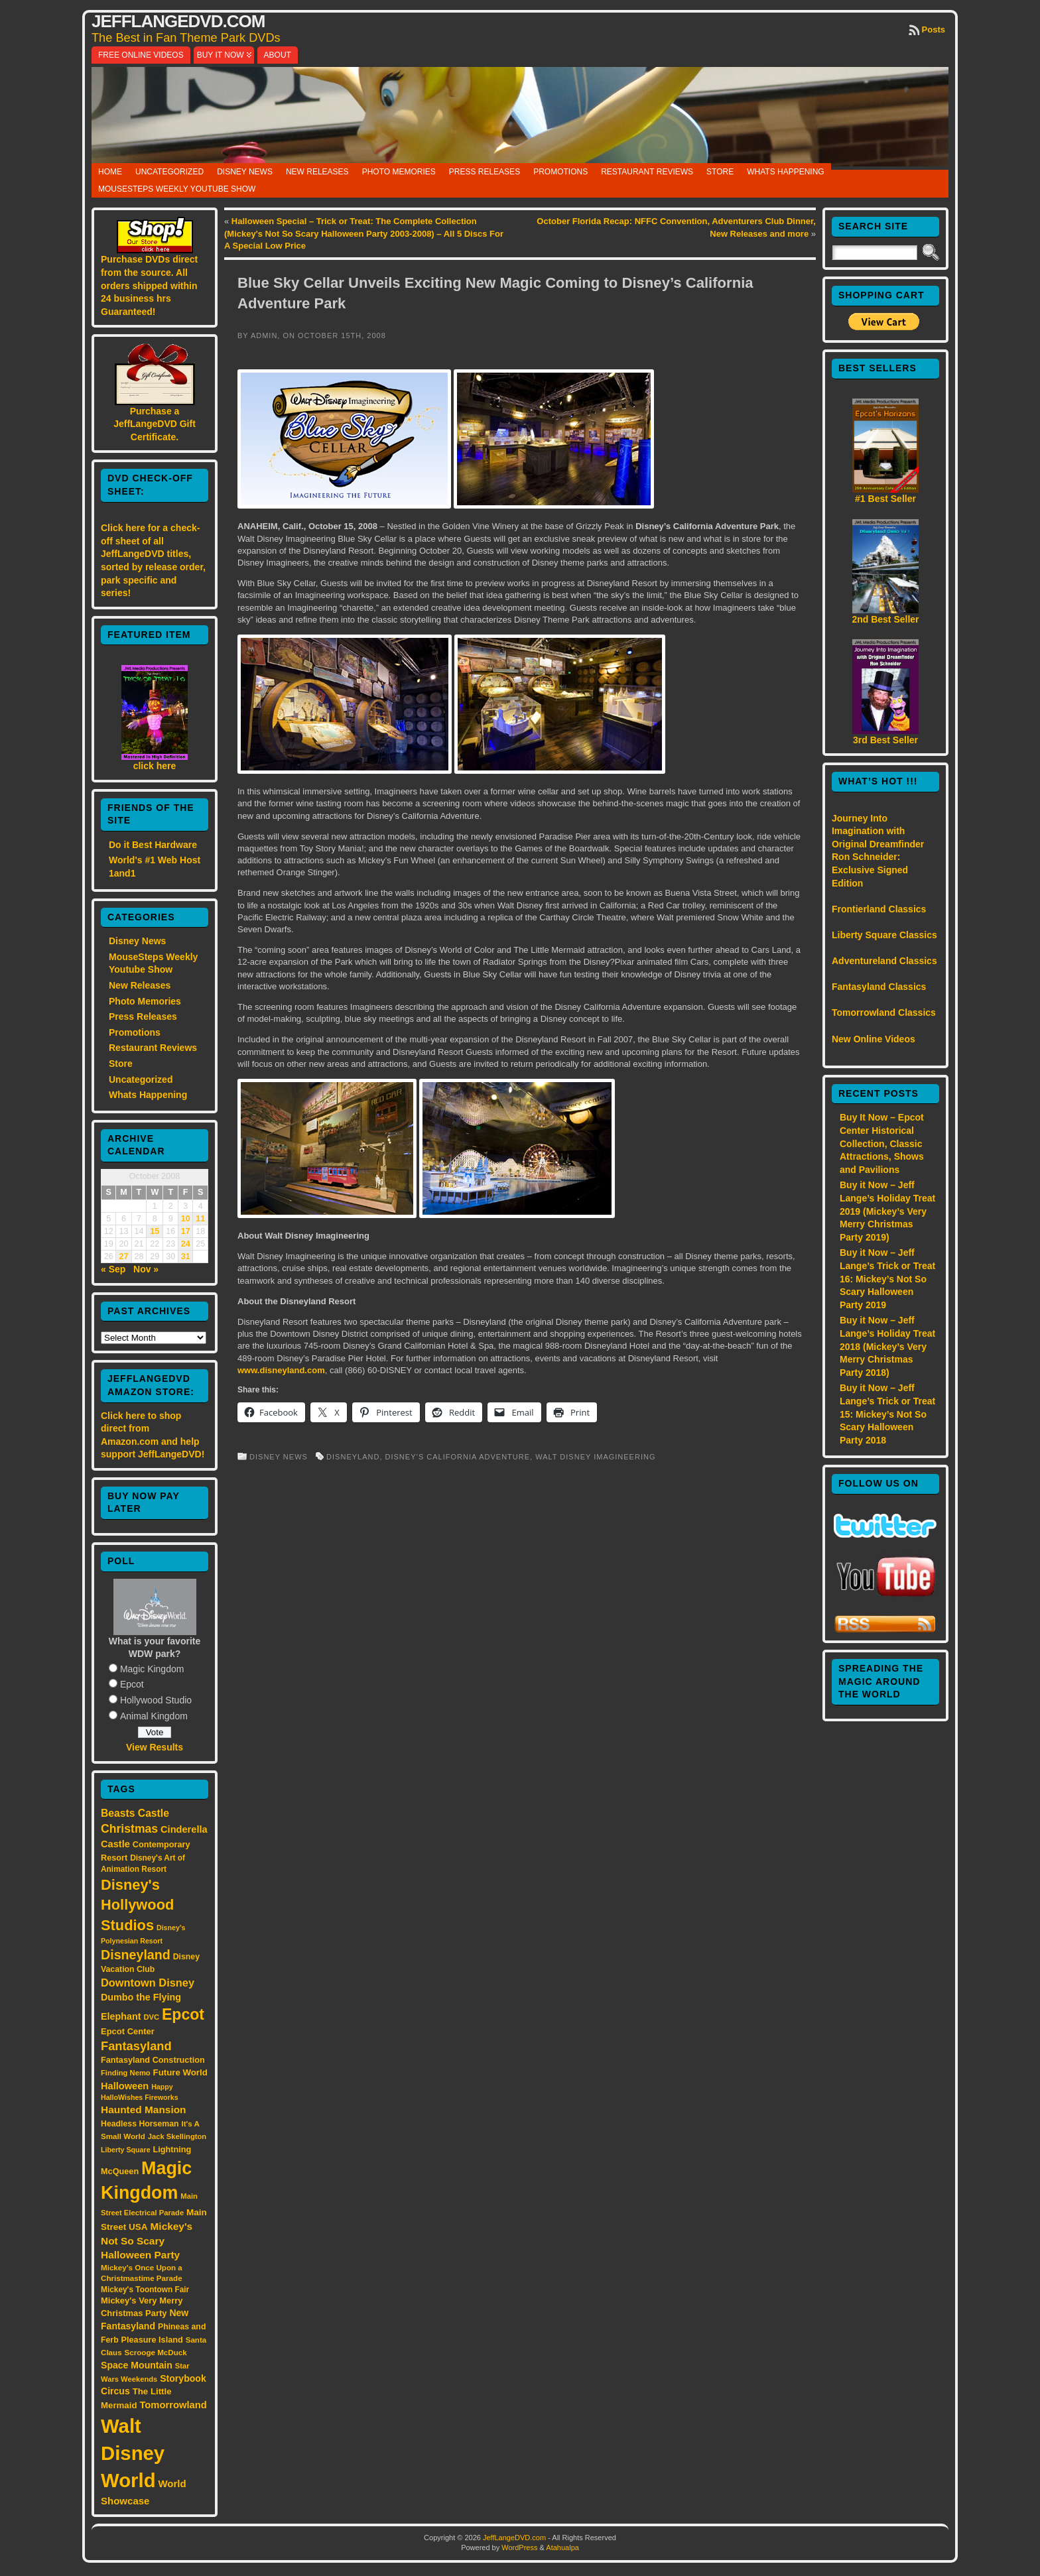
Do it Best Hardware (153, 844)
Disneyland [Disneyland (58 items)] (135, 1954)
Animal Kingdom (154, 1716)
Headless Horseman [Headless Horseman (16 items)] (140, 2123)
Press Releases (484, 171)
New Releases (317, 171)
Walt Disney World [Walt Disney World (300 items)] (132, 2453)
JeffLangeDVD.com (178, 21)
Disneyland (352, 1457)
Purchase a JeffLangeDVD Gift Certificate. (154, 424)
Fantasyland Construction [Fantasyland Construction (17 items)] (153, 2060)
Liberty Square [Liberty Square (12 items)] (126, 2150)
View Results (154, 1747)
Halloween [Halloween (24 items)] (125, 2086)
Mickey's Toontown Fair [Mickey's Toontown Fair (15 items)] (145, 2289)
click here (154, 766)
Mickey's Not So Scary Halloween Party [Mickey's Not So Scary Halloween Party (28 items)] (146, 2241)
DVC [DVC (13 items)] (151, 2017)
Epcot (132, 1684)
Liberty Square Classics (884, 935)
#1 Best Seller (885, 498)
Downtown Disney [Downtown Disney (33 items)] (147, 1983)
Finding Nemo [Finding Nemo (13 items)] (126, 2073)
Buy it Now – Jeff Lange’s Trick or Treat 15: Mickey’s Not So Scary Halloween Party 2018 (887, 1413)
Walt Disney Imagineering (595, 1457)
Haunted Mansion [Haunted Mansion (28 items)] (143, 2109)
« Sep (113, 1269)
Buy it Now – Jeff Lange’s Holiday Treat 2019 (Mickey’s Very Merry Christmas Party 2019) (887, 1211)
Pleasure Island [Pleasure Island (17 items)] (152, 2340)
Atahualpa (562, 2547)
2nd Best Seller (885, 619)
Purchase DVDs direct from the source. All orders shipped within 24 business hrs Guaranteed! (149, 285)
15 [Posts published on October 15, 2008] (154, 1231)
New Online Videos (873, 1039)
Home (110, 171)
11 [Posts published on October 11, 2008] (200, 1218)
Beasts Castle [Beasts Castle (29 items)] (135, 1813)
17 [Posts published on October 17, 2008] (185, 1231)
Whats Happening (785, 171)
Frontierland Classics (879, 909)
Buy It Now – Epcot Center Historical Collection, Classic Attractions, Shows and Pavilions (882, 1143)
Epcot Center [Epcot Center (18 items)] (128, 2031)
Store (720, 171)
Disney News (245, 171)
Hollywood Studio (156, 1700)
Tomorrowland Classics (884, 1012)
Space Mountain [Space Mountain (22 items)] (136, 2365)
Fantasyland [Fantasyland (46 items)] (136, 2046)
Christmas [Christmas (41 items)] (129, 1828)
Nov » (146, 1269)
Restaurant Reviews (647, 171)
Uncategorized (169, 171)
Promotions (560, 171)
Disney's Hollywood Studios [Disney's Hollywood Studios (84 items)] (137, 1904)
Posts (933, 29)
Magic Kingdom (152, 1669)
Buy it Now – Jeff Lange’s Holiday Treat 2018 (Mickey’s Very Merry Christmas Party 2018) (887, 1346)
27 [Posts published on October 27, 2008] (124, 1256)
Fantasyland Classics (879, 986)
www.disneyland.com (281, 1370)
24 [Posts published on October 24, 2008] (185, 1244)
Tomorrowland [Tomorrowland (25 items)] (172, 2405)
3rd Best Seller (885, 740)
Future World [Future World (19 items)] (180, 2072)
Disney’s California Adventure (458, 1457)
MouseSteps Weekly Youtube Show (176, 189)
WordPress (519, 2547)
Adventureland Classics (884, 960)
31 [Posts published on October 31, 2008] (185, 1256)
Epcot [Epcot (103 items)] (183, 2014)
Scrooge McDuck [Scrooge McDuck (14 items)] (156, 2352)
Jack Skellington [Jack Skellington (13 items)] (177, 2136)
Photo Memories (399, 171)
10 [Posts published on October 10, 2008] (185, 1218)
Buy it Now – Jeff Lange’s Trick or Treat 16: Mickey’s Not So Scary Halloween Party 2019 (887, 1278)
